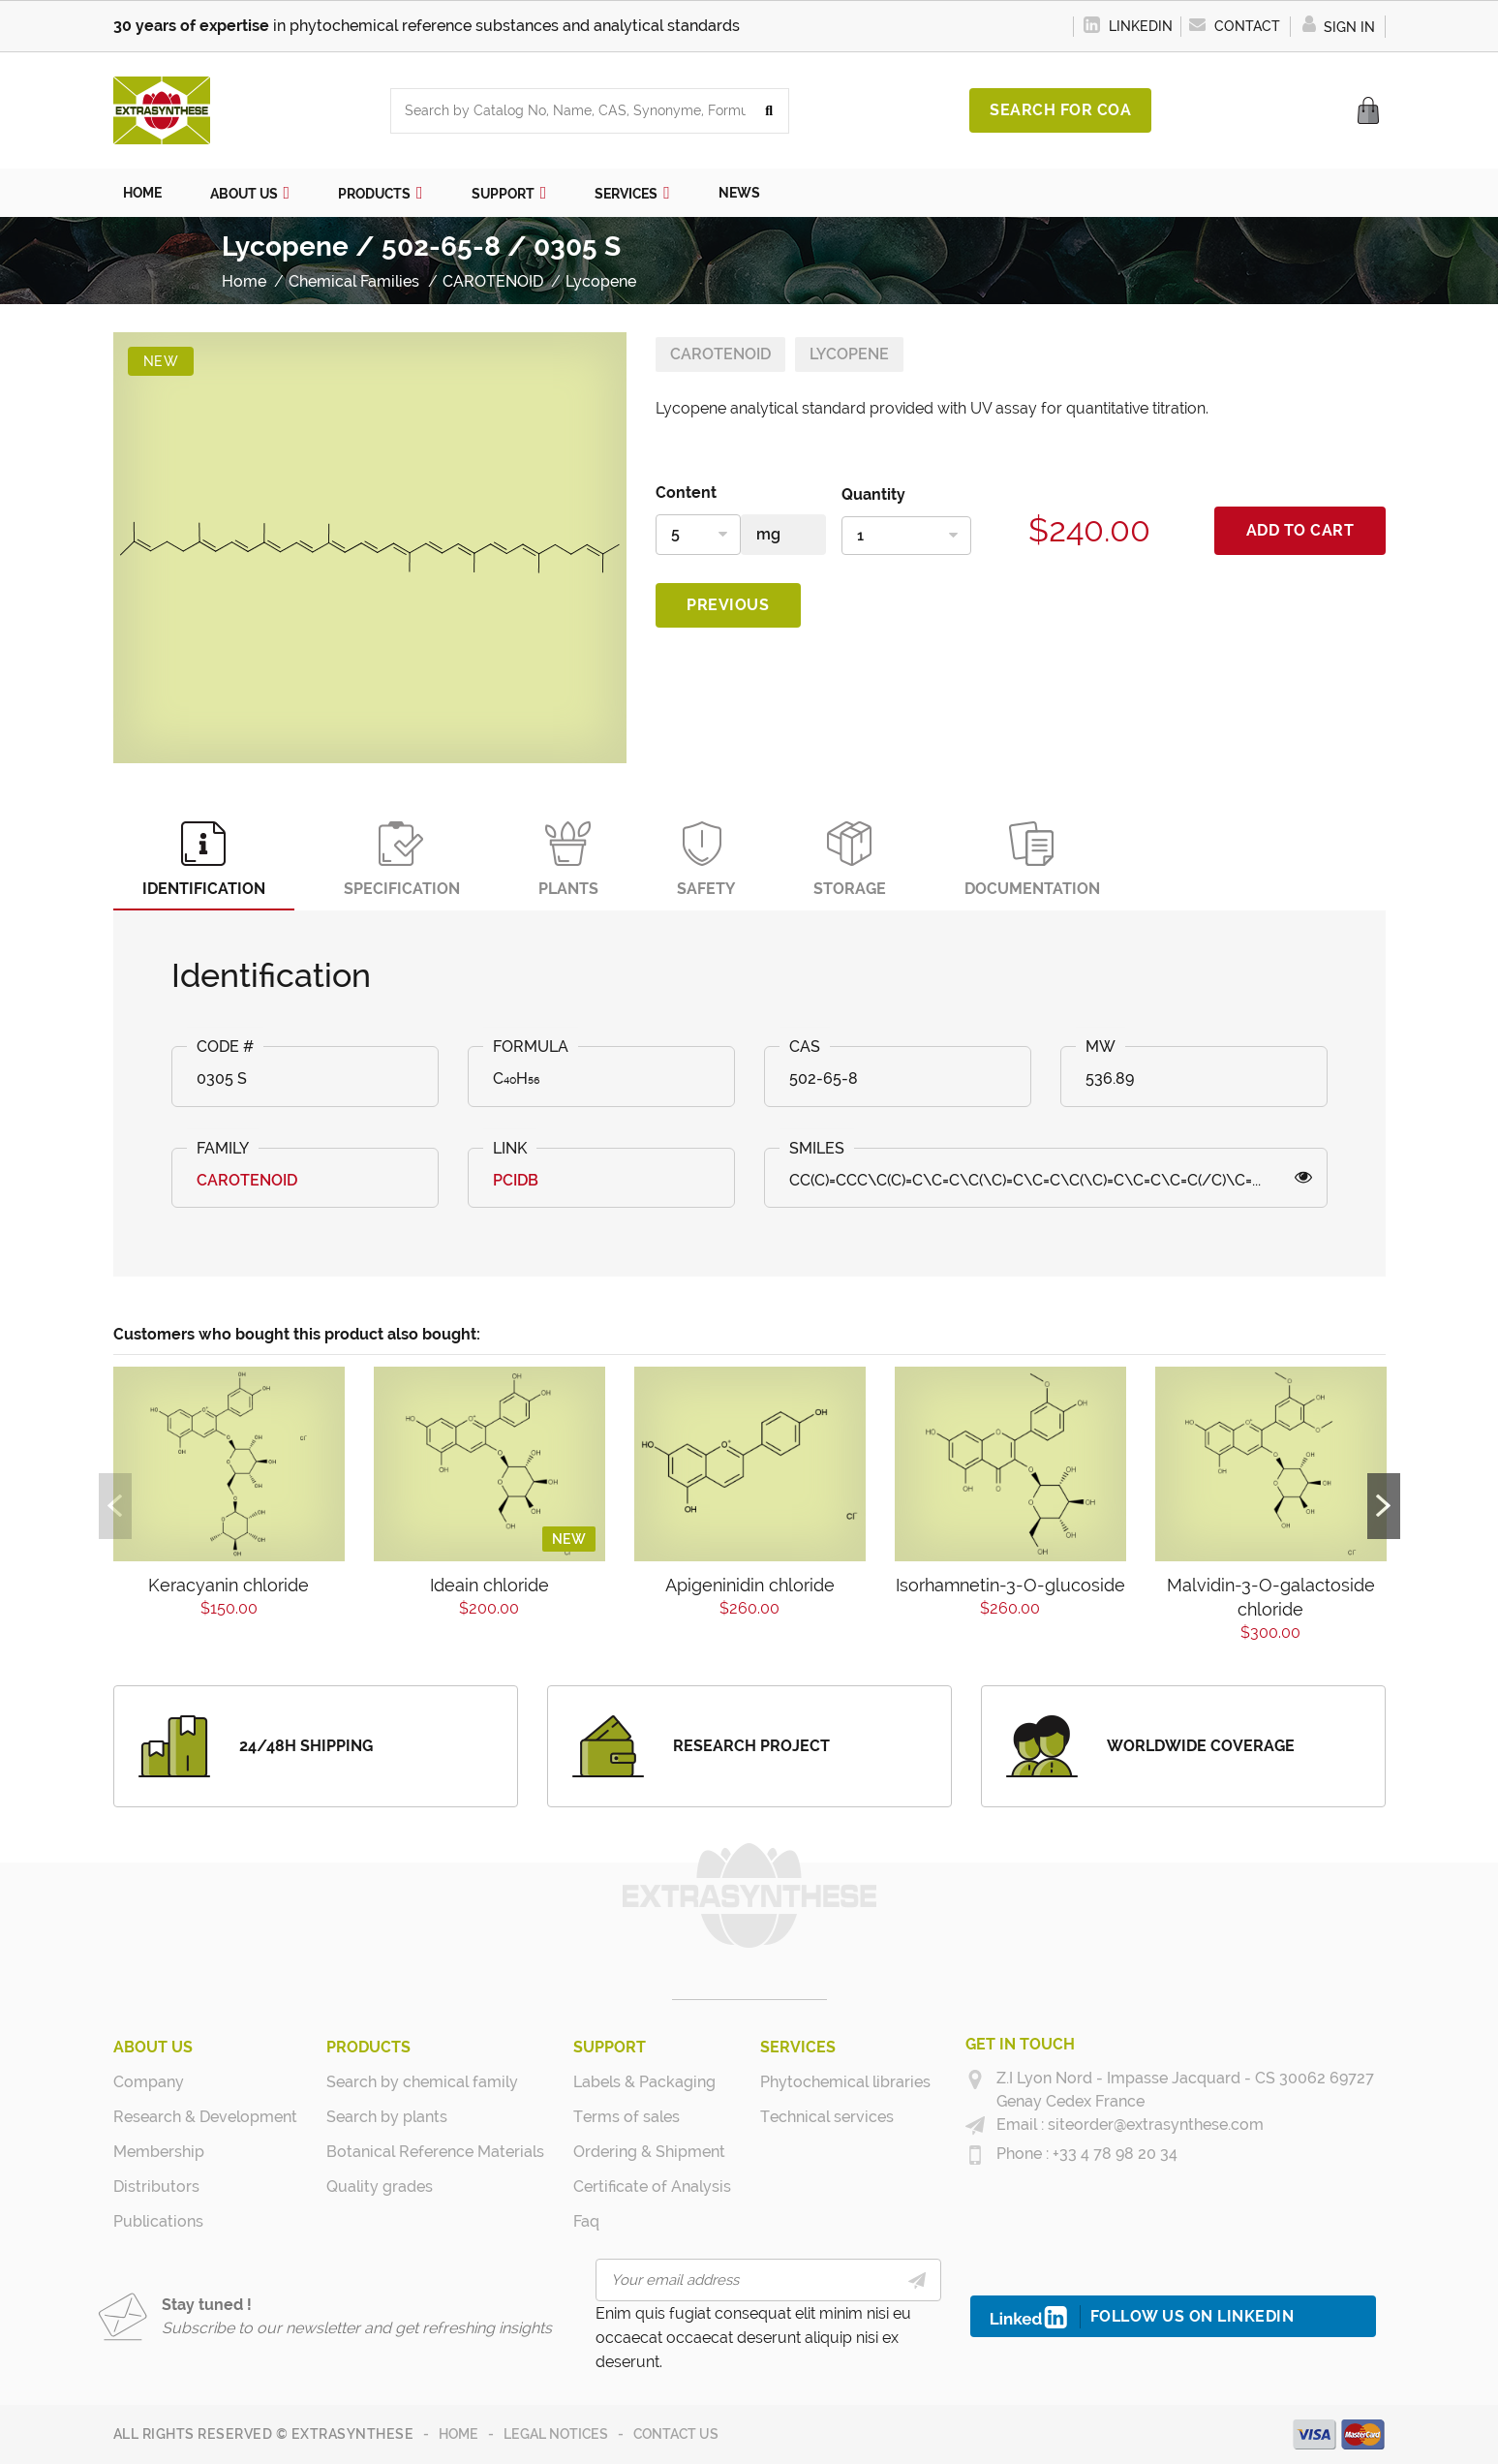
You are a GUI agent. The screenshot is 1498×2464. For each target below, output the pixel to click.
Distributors (156, 2186)
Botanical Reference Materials (435, 2151)
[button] (250, 193)
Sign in (1337, 27)
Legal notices (556, 2434)
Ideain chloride (489, 1585)
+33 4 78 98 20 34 (1113, 2153)
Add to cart (1300, 530)
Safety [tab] (706, 859)
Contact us (675, 2434)
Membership (158, 2151)
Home (458, 2434)
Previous (728, 605)
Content (686, 492)
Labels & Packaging (644, 2082)
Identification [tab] (203, 859)
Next (1383, 1506)
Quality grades (379, 2186)
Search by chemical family (422, 2082)
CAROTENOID (720, 354)
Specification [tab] (402, 859)
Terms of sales (626, 2117)
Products (368, 2047)
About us (153, 2047)
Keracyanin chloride (228, 1585)
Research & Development (205, 2117)
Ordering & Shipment (649, 2151)
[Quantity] (906, 536)
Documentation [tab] (1032, 859)
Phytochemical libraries (845, 2082)
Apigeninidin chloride (750, 1585)
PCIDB (515, 1180)
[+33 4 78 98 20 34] (975, 2155)
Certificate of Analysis (652, 2186)
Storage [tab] (849, 859)
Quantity (873, 494)
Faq (586, 2221)
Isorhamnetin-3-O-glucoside (1010, 1585)
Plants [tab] (568, 859)
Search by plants (386, 2117)
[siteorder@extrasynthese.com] (975, 2126)
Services (798, 2047)
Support (609, 2047)
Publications (158, 2221)
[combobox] (570, 111)
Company (148, 2082)
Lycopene (849, 354)
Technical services (827, 2117)
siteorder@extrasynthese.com (1154, 2124)
